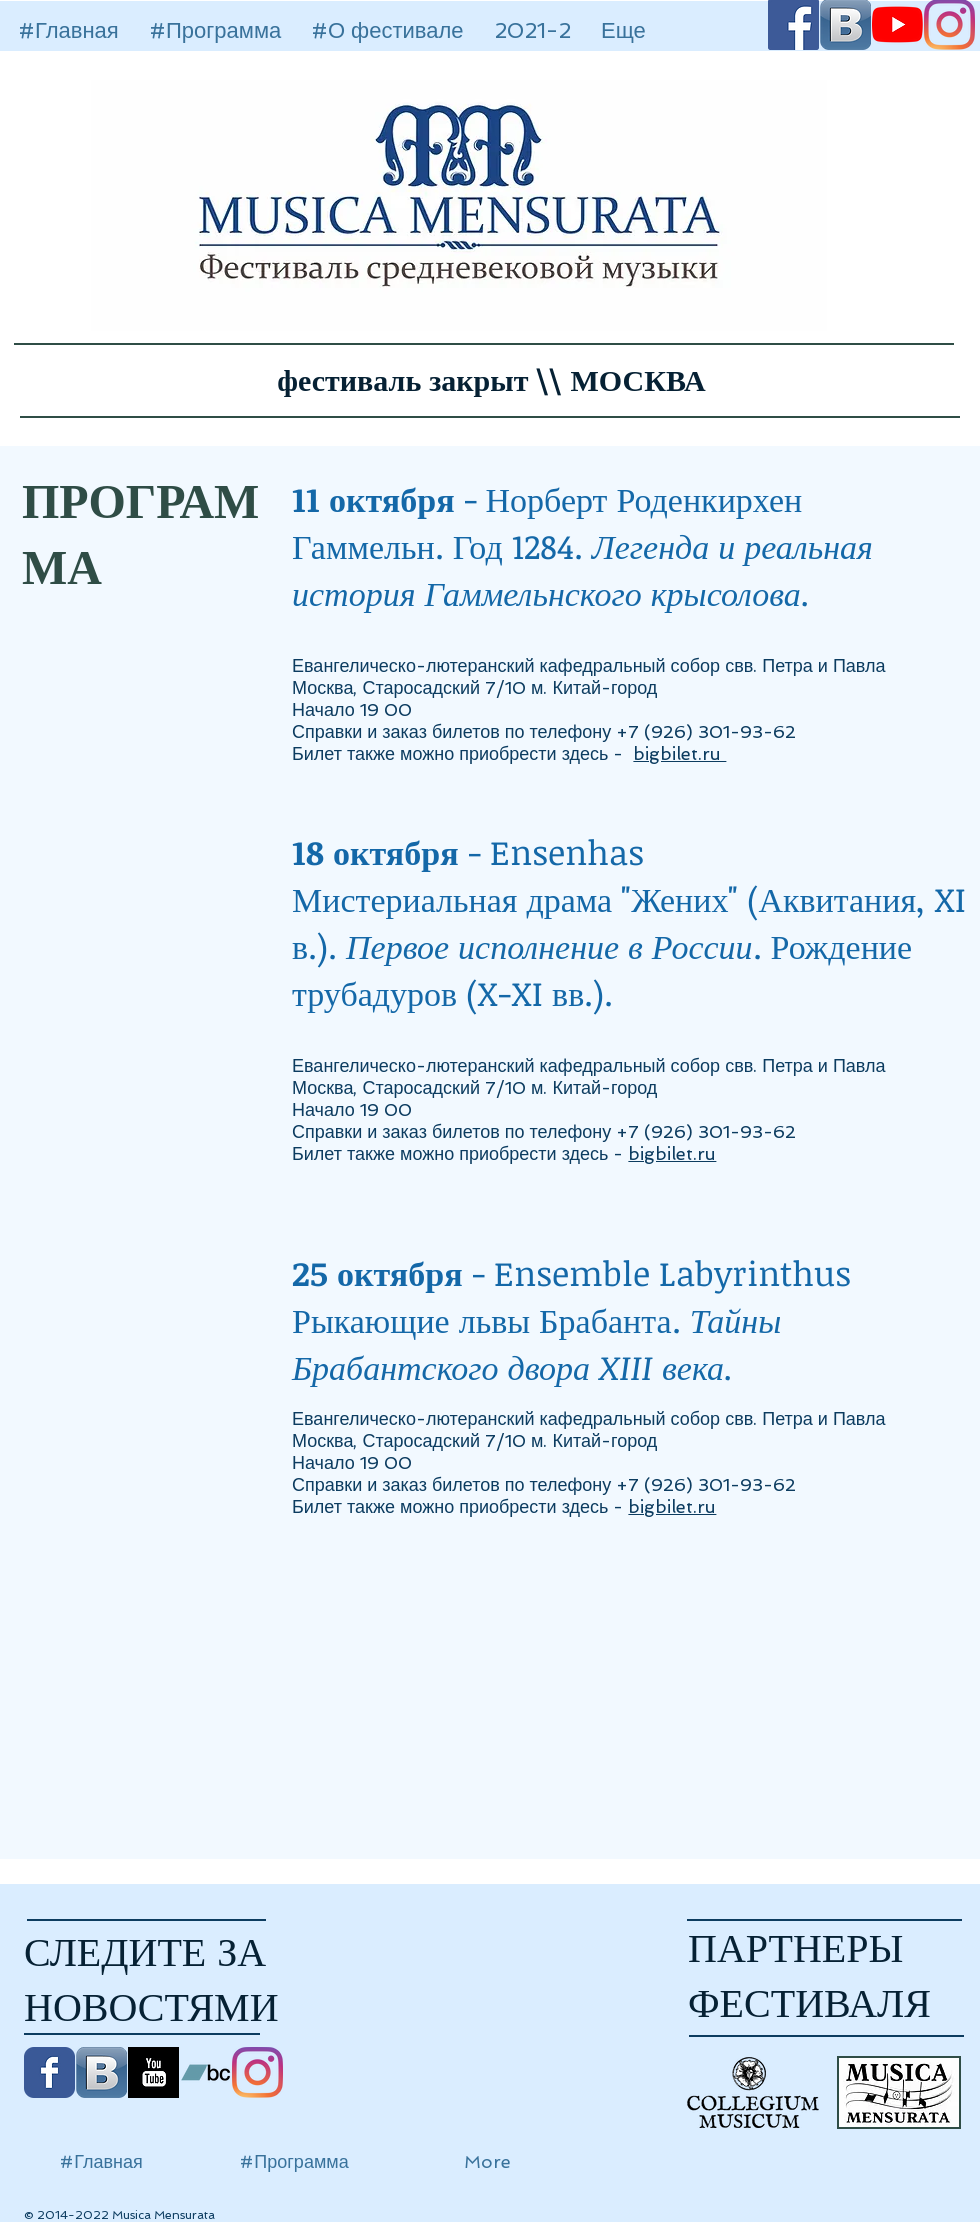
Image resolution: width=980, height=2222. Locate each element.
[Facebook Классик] (49, 2072)
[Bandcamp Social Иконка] (205, 2072)
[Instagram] (257, 2072)
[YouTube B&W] (153, 2072)
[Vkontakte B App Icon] (101, 2072)
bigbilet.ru (679, 753)
